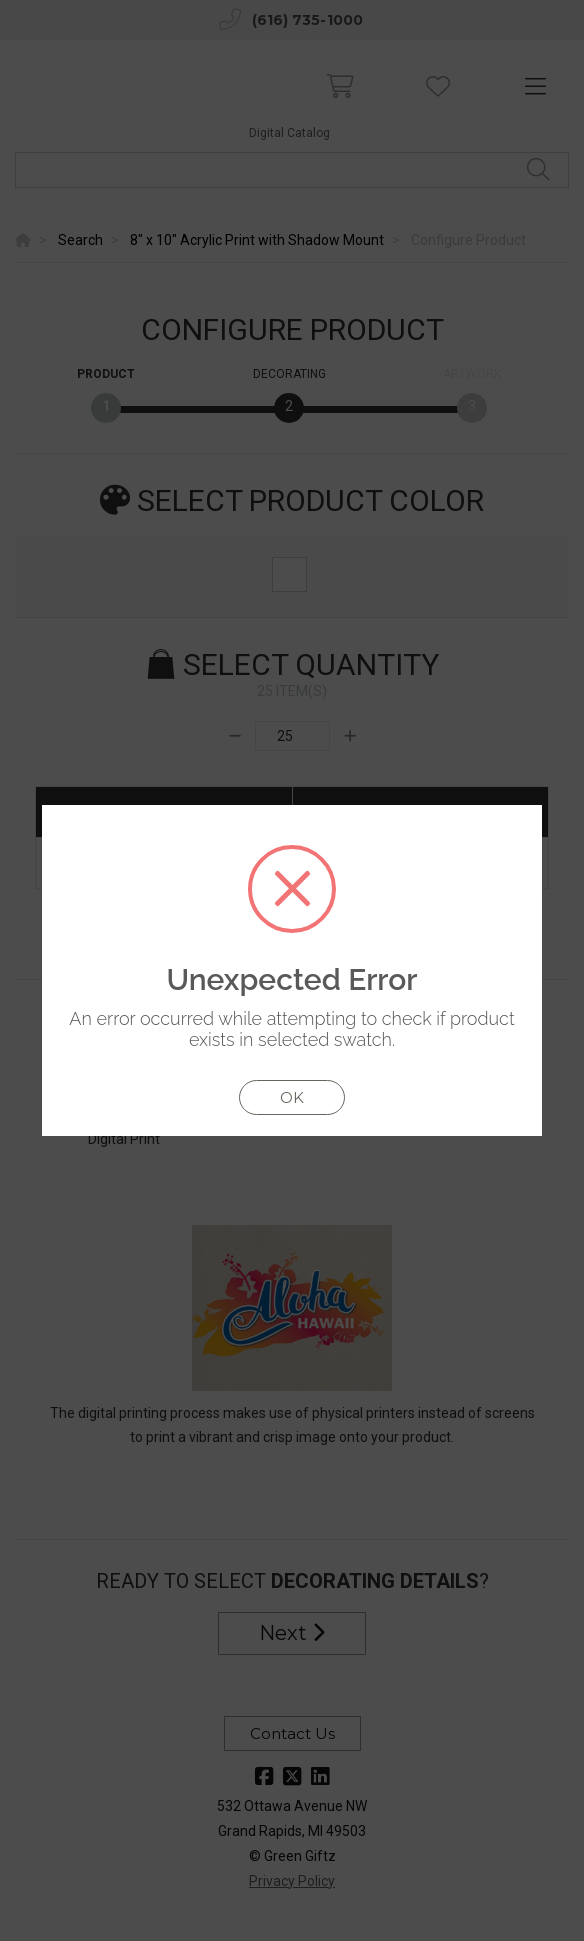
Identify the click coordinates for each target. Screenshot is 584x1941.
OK (292, 1097)
